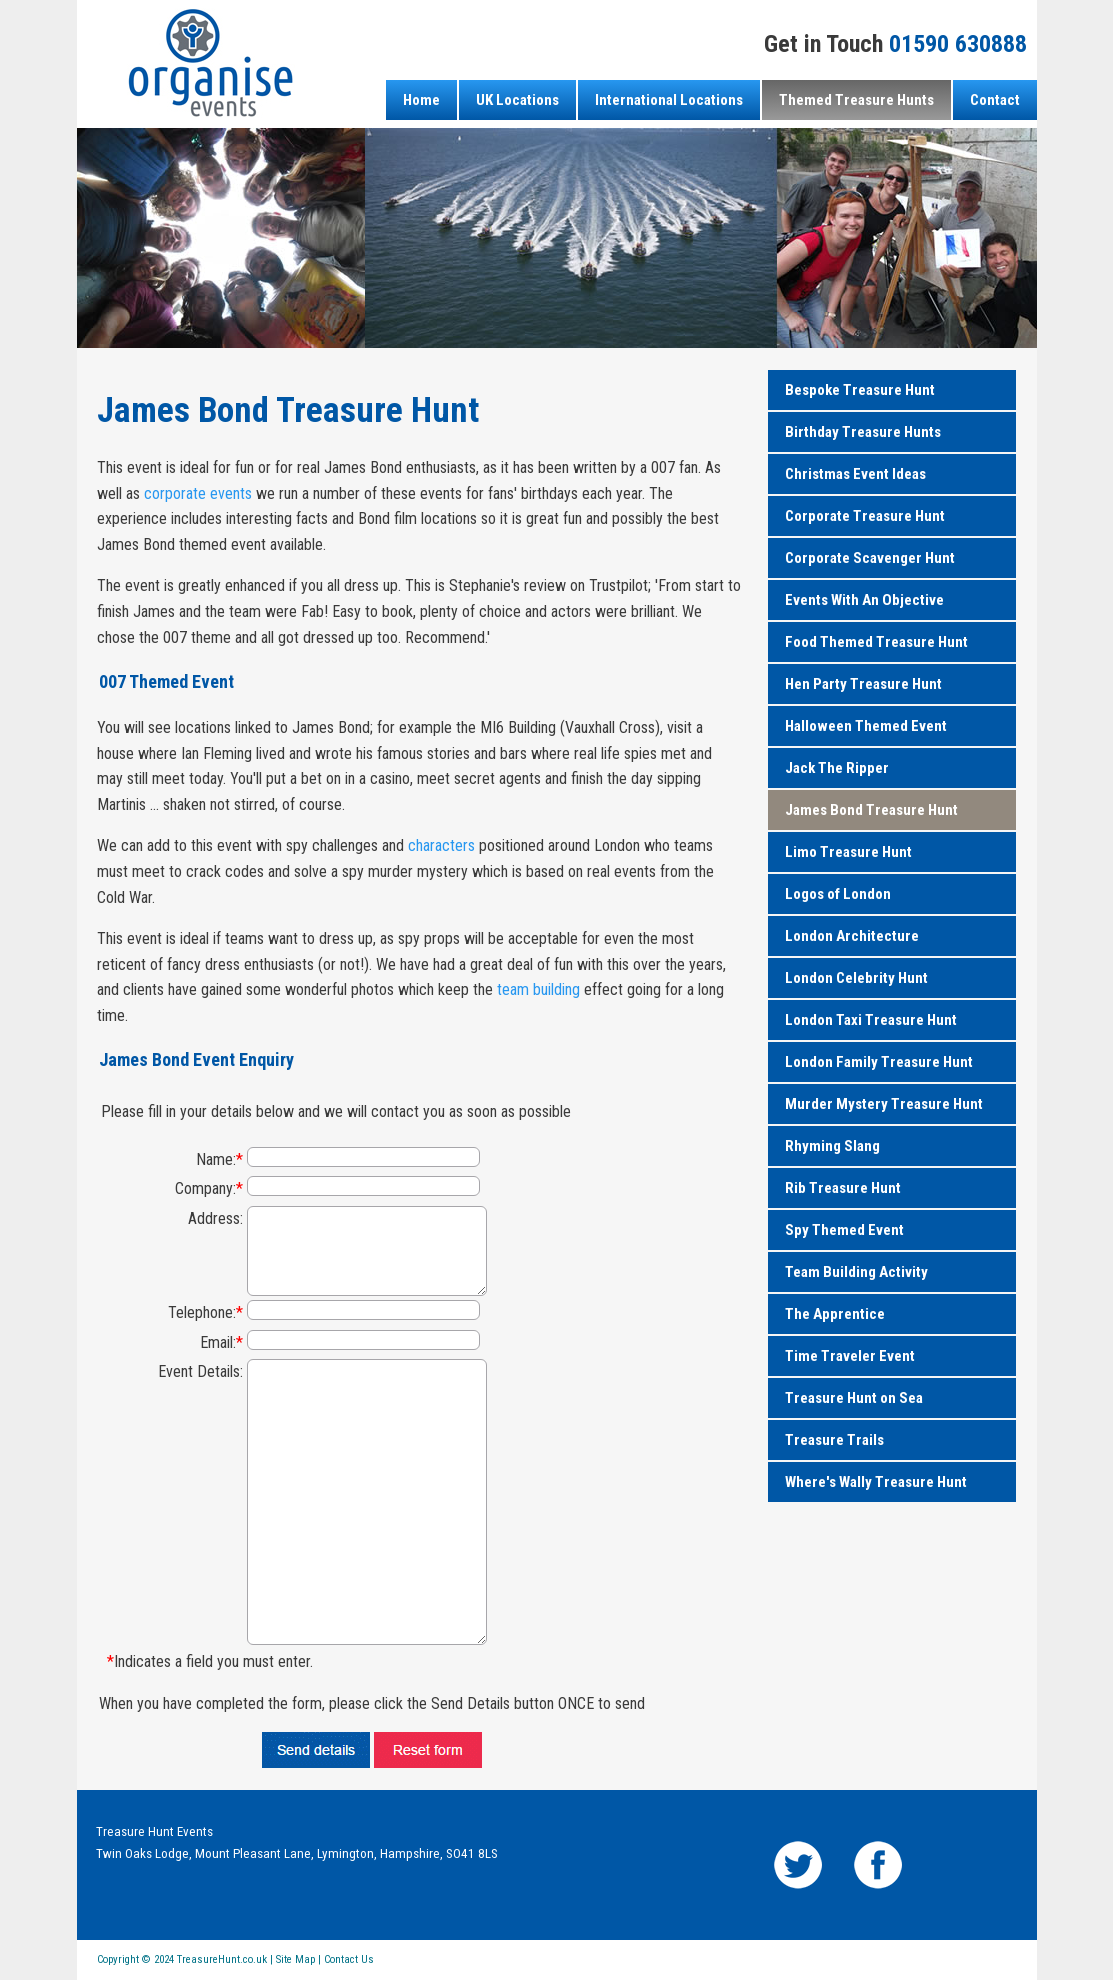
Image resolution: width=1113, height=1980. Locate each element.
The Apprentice (835, 1314)
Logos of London (838, 894)
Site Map (295, 1959)
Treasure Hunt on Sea (854, 1398)
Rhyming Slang (832, 1146)
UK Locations (517, 100)
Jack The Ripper (837, 768)
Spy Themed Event (844, 1230)
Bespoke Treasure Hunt (860, 390)
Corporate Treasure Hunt (865, 516)
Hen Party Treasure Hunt (863, 684)
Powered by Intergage (969, 1965)
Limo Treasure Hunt (848, 852)
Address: (215, 1218)
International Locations (669, 100)
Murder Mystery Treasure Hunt (884, 1104)
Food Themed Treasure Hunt (876, 642)
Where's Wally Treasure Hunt (876, 1482)
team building (538, 989)
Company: (209, 1188)
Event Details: (200, 1371)
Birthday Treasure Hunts (863, 432)
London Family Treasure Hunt (879, 1062)
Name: (219, 1159)
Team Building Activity (856, 1272)
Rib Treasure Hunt (843, 1188)
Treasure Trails (834, 1440)
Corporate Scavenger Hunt (870, 558)
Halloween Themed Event (866, 726)
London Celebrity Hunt (856, 978)
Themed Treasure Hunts (856, 100)
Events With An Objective (864, 600)
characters (441, 845)
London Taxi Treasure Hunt (871, 1020)
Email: (221, 1342)
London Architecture (852, 936)
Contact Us (349, 1959)
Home (421, 100)
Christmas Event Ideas (855, 474)
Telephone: (205, 1312)
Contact (995, 100)
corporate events (198, 493)
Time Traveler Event (850, 1356)
